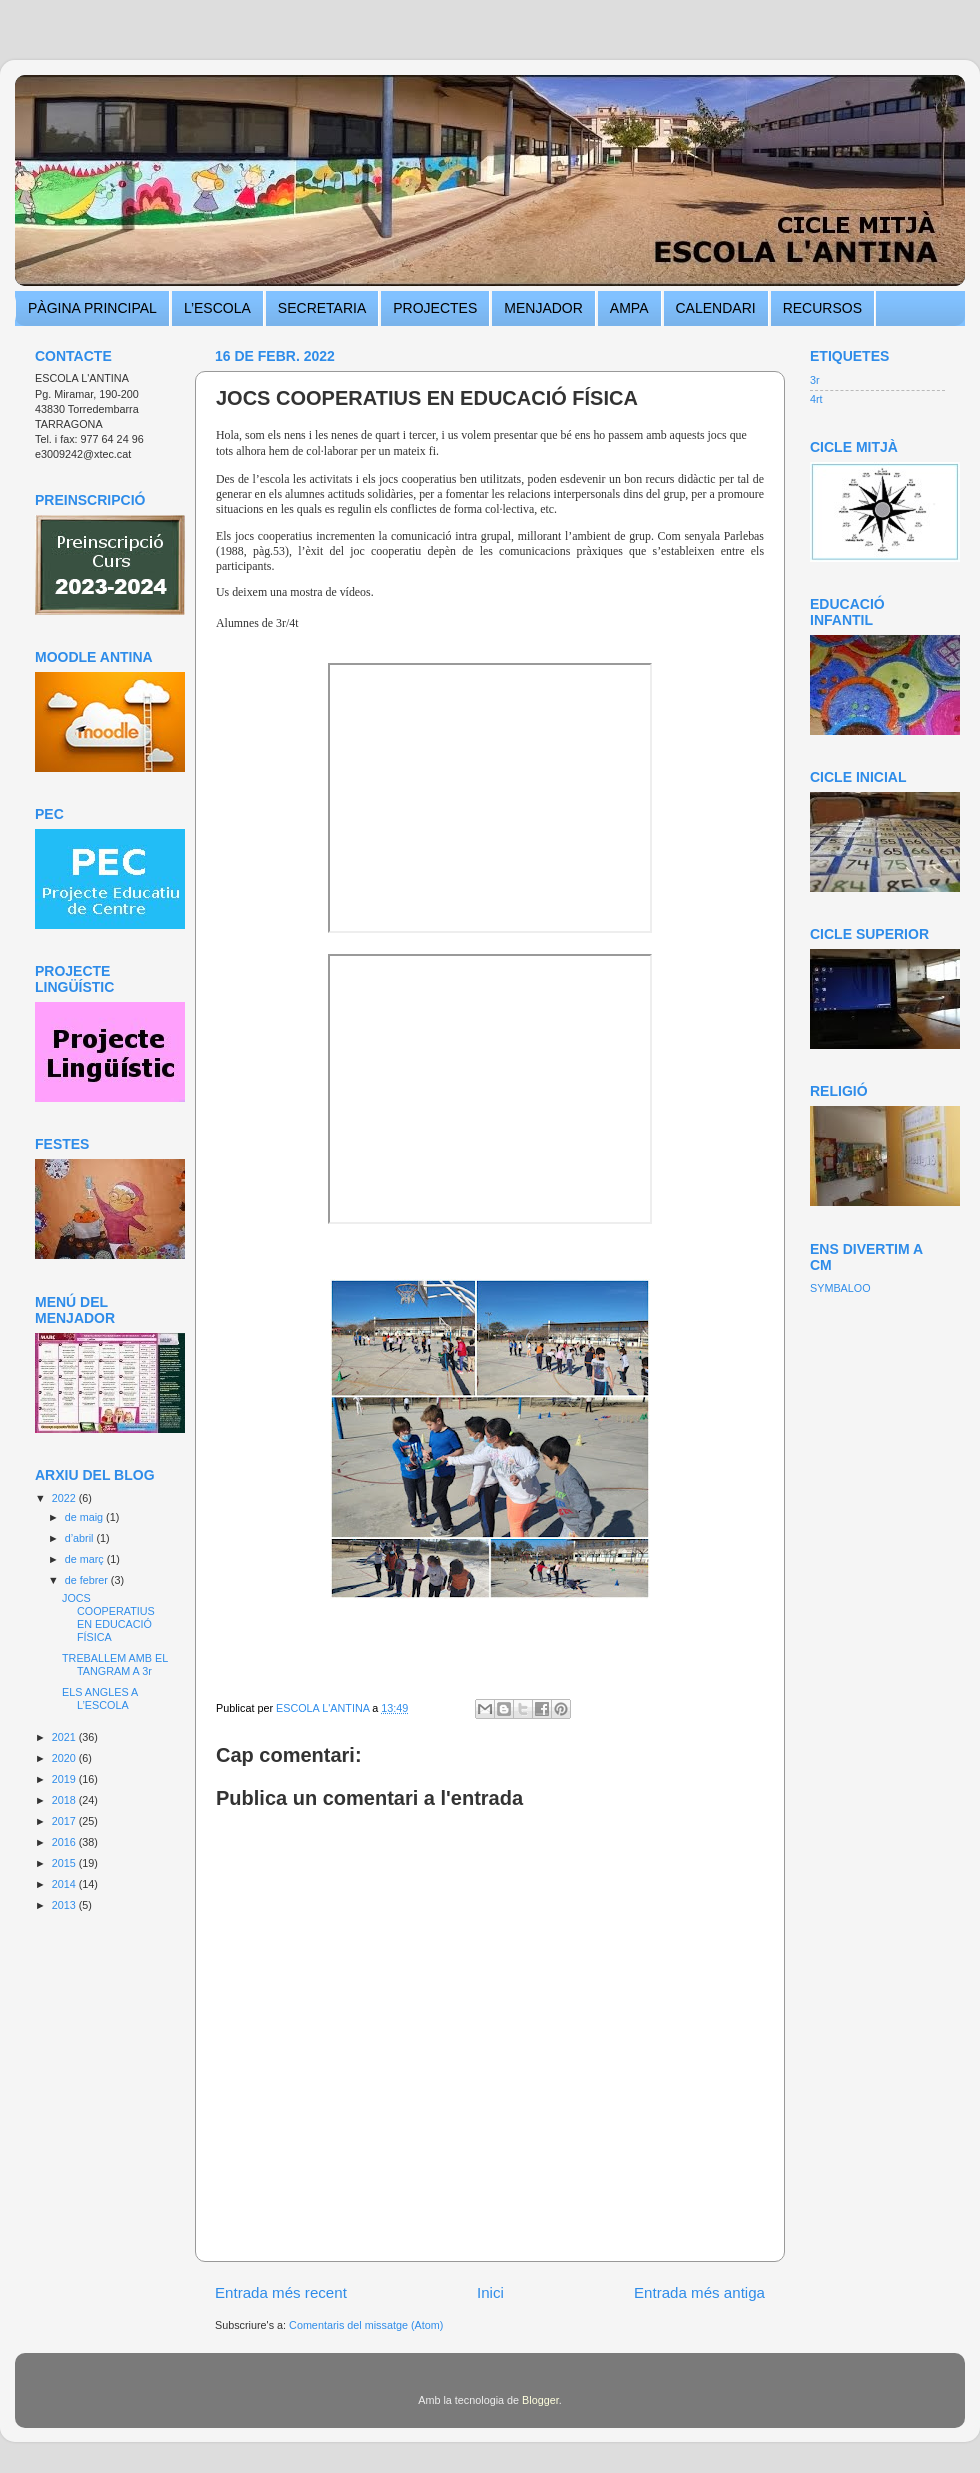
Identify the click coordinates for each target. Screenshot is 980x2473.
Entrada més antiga (699, 2292)
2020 (65, 1758)
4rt (816, 399)
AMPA (629, 308)
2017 (65, 1821)
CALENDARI (716, 308)
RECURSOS (822, 308)
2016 (65, 1842)
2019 (65, 1779)
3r (815, 380)
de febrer (88, 1580)
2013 (65, 1905)
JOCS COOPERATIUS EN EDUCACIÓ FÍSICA (108, 1617)
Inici (490, 2292)
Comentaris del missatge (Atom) (366, 2325)
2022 (65, 1498)
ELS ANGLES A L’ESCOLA (100, 1698)
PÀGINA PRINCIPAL (92, 308)
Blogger (540, 2400)
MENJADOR (543, 308)
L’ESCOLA (217, 308)
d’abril (81, 1538)
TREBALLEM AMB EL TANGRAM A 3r (115, 1664)
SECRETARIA (322, 308)
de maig (85, 1517)
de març (86, 1559)
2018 (65, 1800)
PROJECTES (435, 308)
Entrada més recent (281, 2292)
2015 (65, 1863)
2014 (65, 1884)
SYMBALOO (840, 1288)
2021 (65, 1737)
